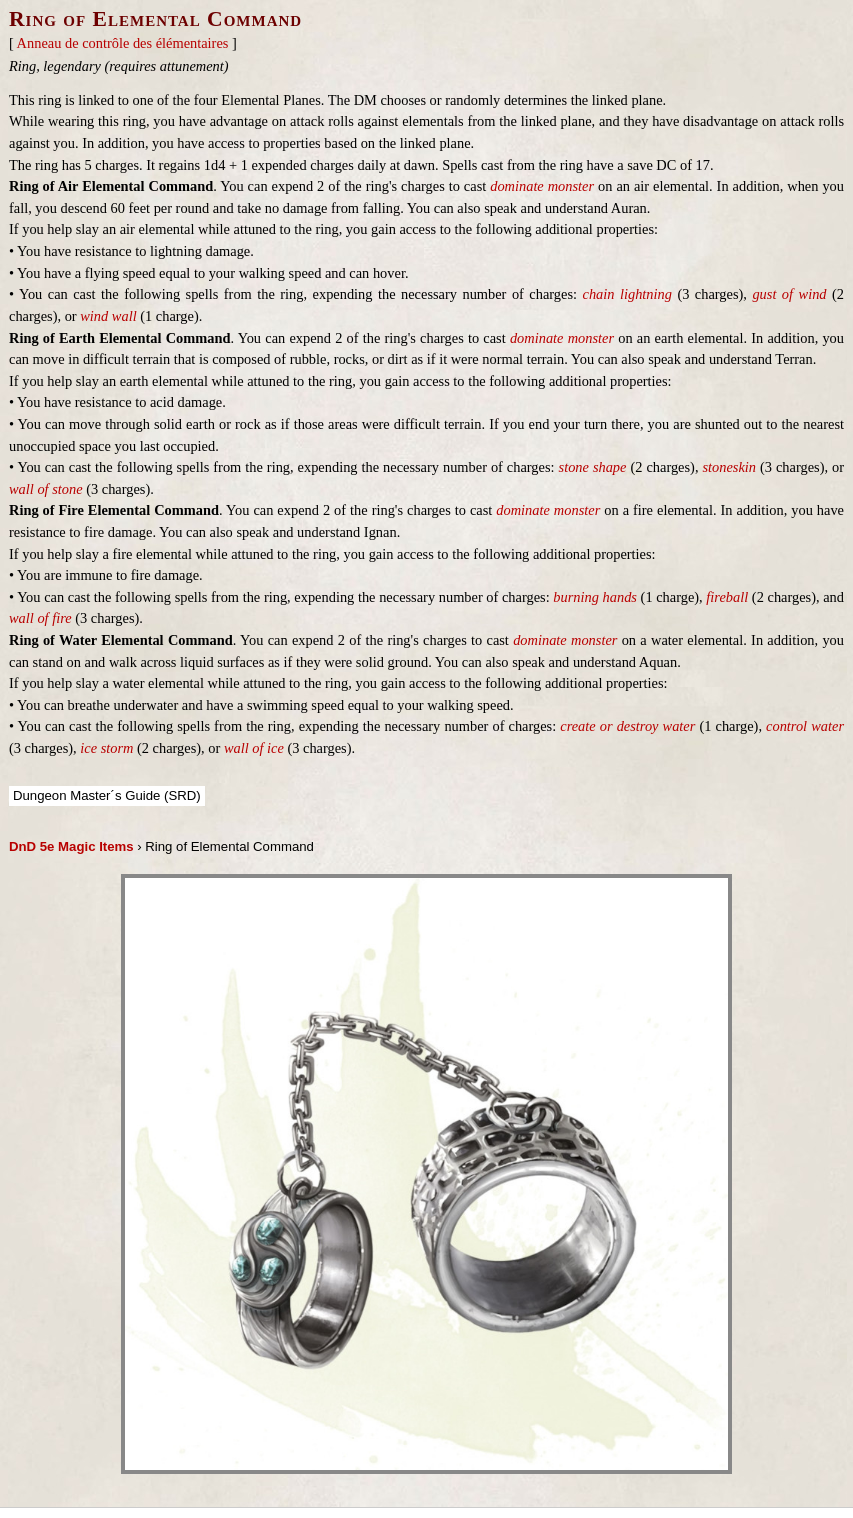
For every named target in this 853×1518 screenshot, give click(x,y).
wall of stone (46, 489)
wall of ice (254, 748)
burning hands (595, 597)
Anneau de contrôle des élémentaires (123, 43)
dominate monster (542, 186)
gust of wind (789, 294)
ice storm (106, 748)
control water (805, 726)
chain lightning (627, 294)
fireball (727, 597)
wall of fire (40, 618)
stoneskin (729, 467)
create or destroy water (627, 726)
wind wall (108, 316)
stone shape (593, 467)
